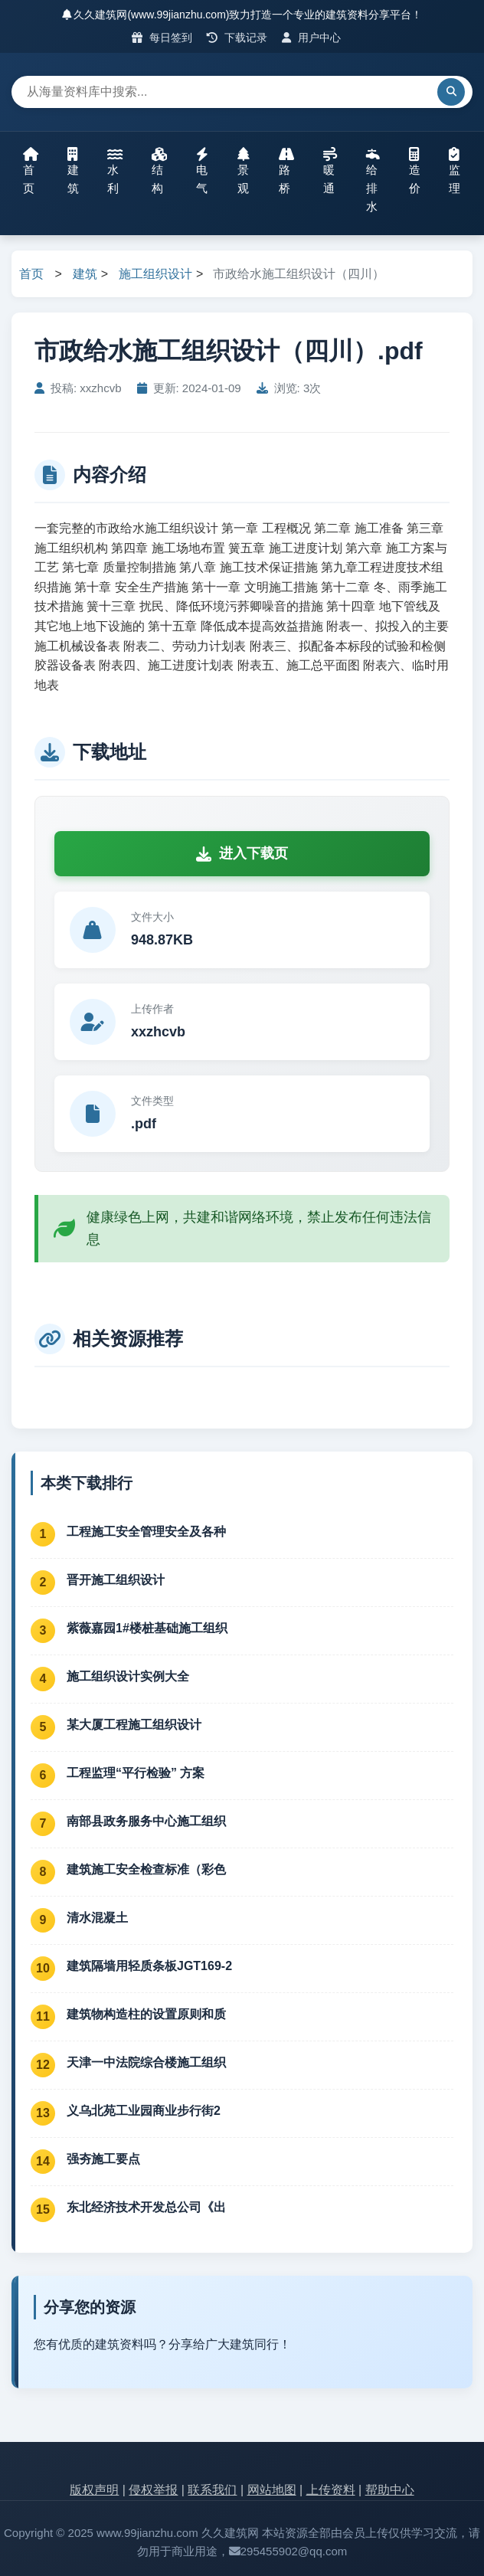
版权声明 (94, 2489)
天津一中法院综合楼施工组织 (146, 2062)
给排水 (373, 180)
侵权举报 (153, 2489)
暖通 (330, 171)
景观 (243, 171)
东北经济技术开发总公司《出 (146, 2207)
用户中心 (311, 37)
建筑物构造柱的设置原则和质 (146, 2014)
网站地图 (271, 2489)
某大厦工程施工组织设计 (134, 1724)
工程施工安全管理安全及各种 (146, 1531)
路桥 (286, 171)
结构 (159, 171)
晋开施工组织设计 (116, 1579)
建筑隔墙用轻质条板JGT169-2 (149, 1965)
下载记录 (237, 37)
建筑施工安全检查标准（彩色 (146, 1869)
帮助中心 (389, 2489)
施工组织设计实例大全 (128, 1676)
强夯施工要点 (103, 2158)
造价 (414, 171)
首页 (30, 171)
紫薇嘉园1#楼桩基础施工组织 (147, 1628)
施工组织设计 (155, 273)
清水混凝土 (97, 1917)
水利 (115, 171)
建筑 (73, 171)
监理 (454, 171)
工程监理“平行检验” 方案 (135, 1772)
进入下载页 (242, 853)
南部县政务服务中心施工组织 (146, 1821)
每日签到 (162, 37)
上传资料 (330, 2489)
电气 (202, 171)
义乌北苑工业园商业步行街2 (144, 2110)
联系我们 (212, 2489)
